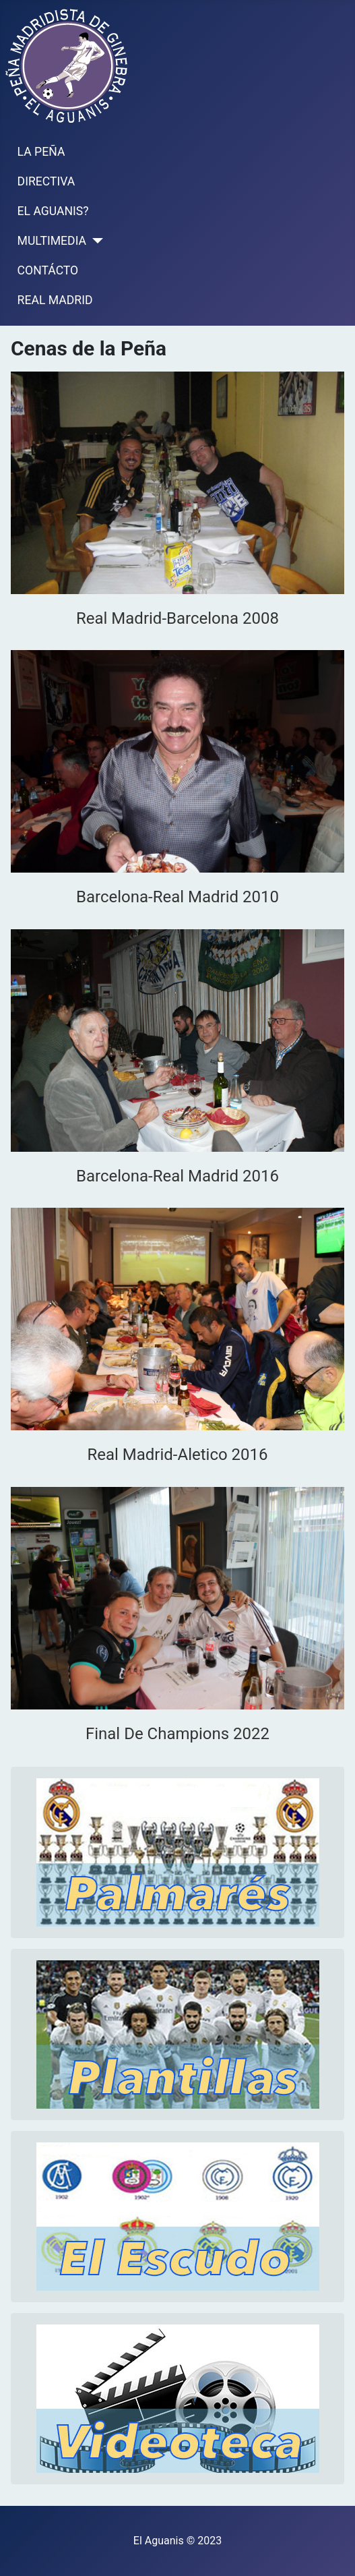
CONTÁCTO (48, 270)
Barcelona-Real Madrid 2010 (177, 896)
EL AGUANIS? (53, 211)
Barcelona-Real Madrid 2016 (177, 1176)
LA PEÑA (41, 151)
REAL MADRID (55, 300)
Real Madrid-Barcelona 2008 (177, 618)
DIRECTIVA (46, 181)
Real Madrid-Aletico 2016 (177, 1454)
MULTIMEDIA (52, 240)
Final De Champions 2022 (177, 1733)
